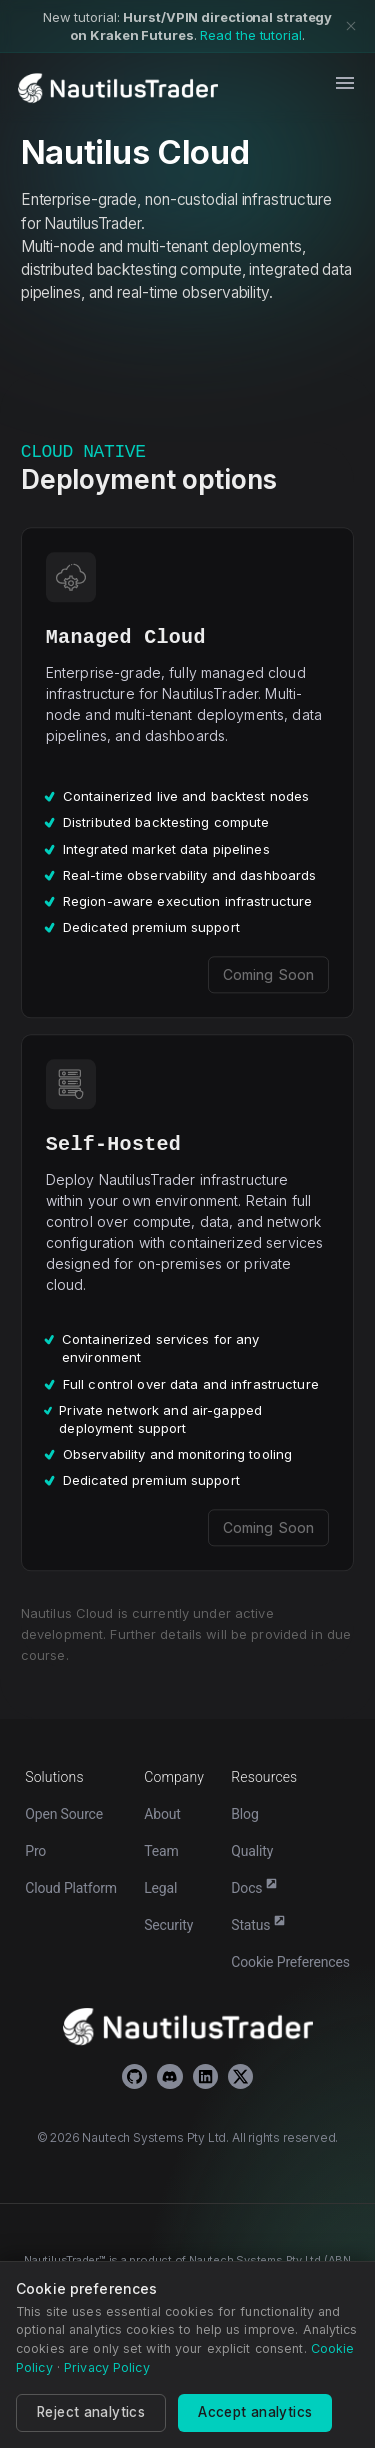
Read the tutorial (250, 35)
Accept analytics (255, 2412)
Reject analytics (91, 2412)
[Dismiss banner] (351, 26)
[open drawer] (345, 83)
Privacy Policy (107, 2367)
